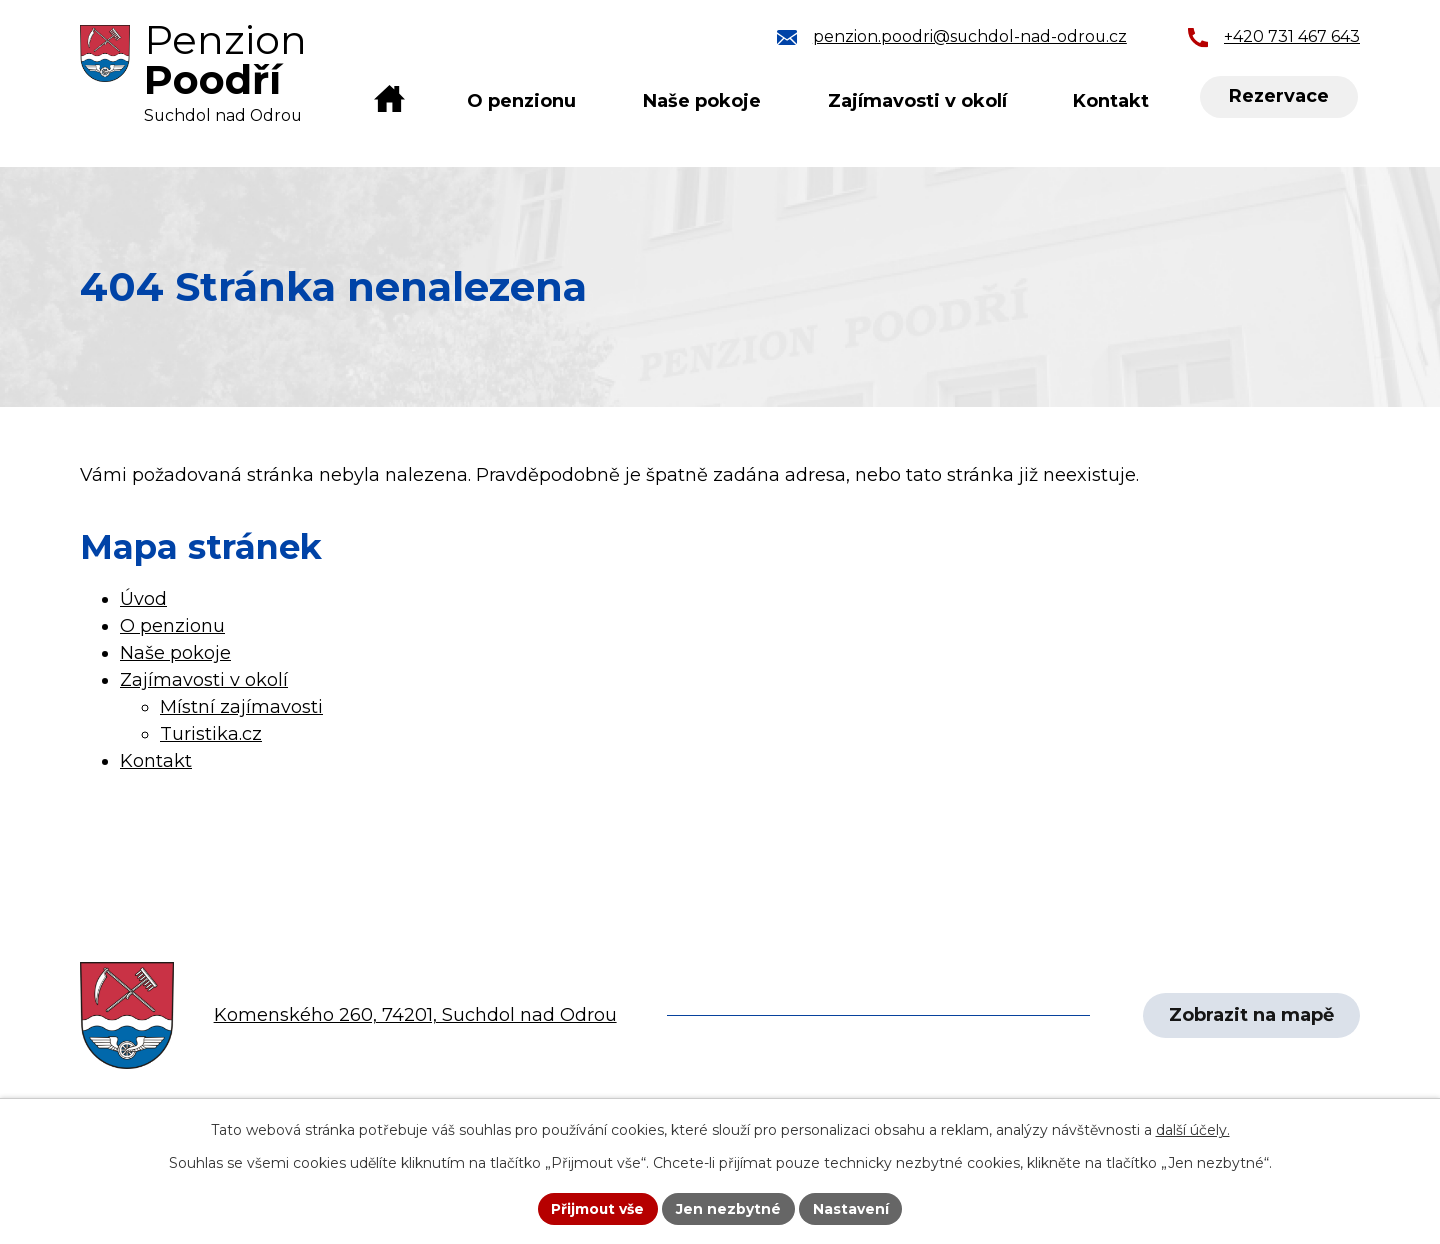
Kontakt (1111, 101)
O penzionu (521, 101)
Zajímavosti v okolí (917, 101)
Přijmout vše (598, 1208)
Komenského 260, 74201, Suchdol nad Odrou (415, 1015)
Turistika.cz (211, 734)
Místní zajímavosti (241, 707)
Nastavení (852, 1208)
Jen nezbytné (729, 1208)
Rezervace (1279, 97)
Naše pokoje (702, 101)
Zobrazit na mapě (1250, 1015)
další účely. (1193, 1130)
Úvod (390, 101)
